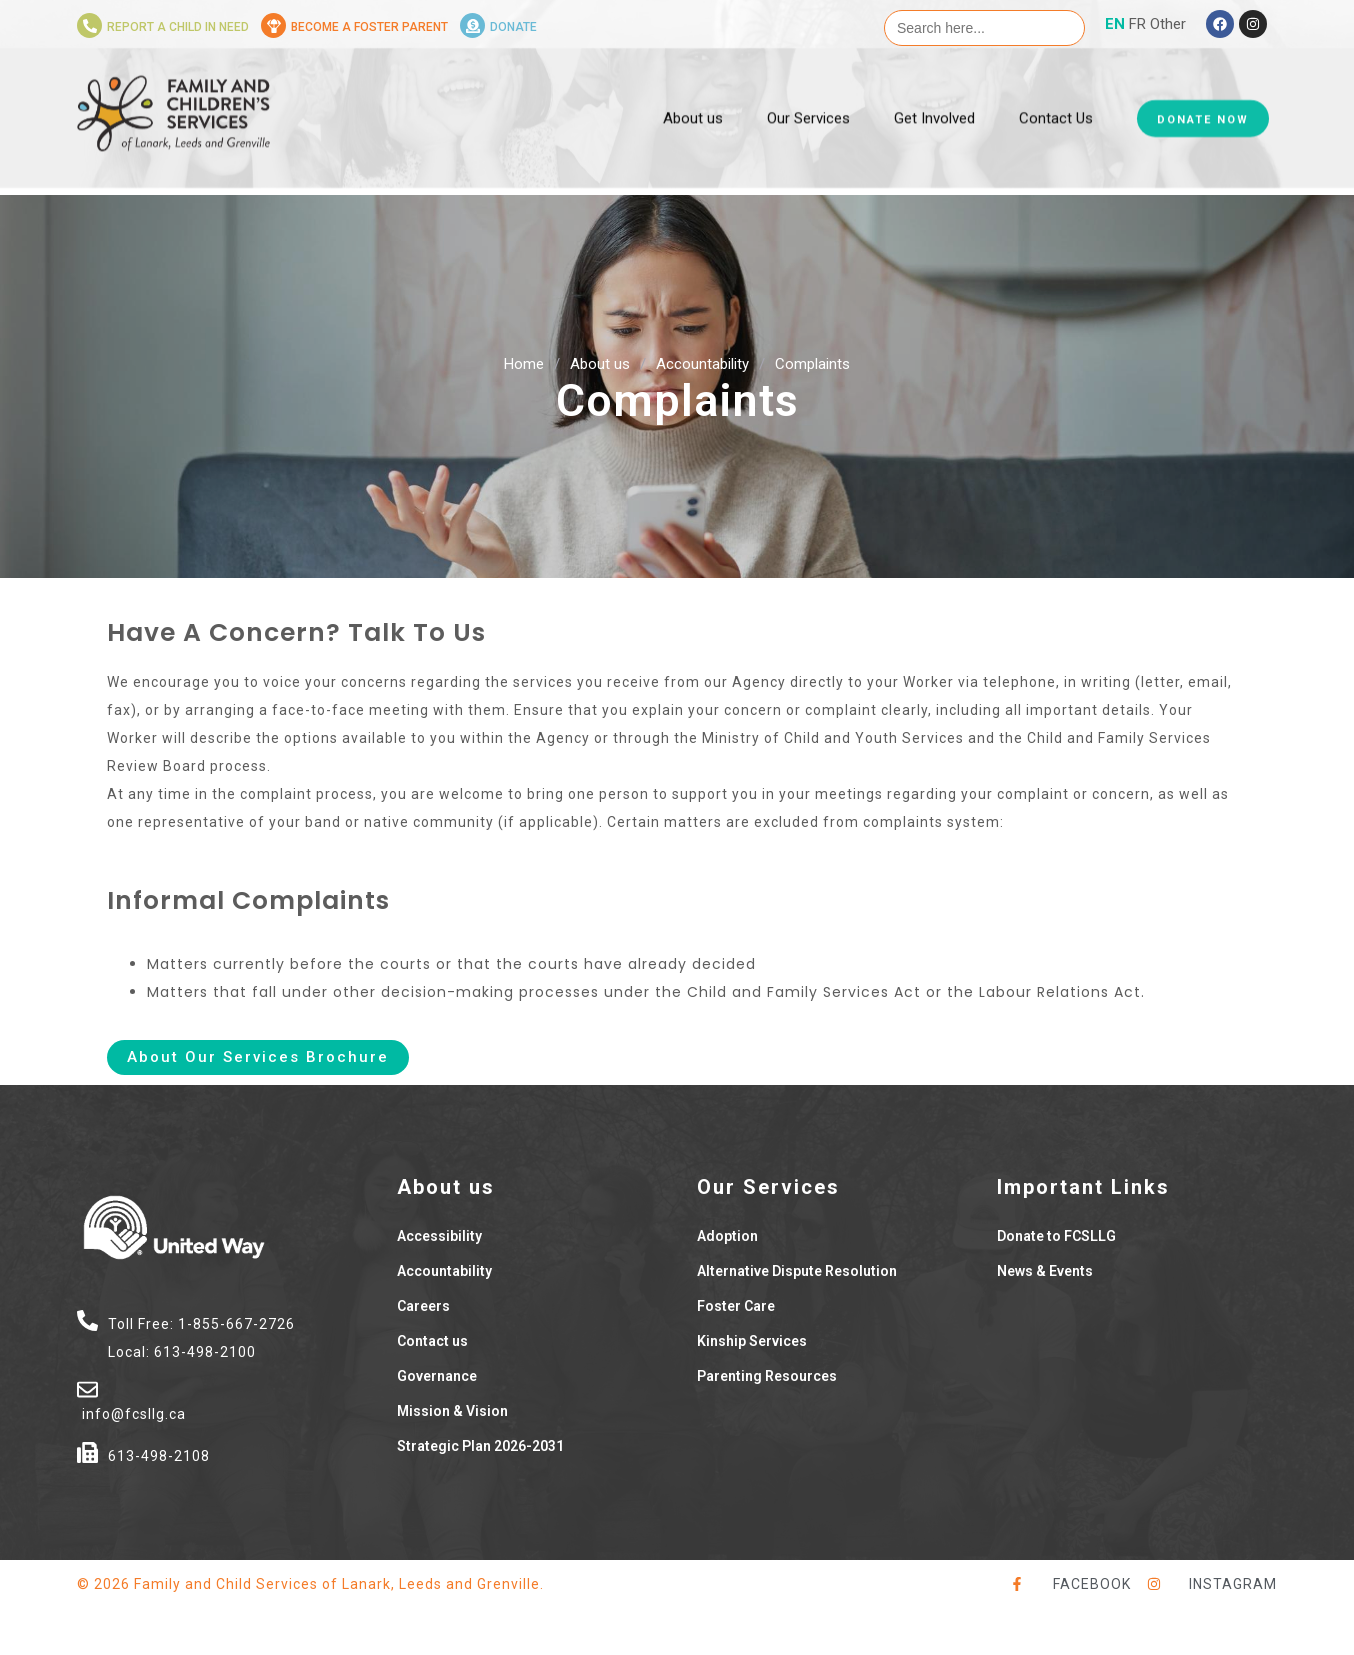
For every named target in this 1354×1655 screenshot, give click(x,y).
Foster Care (736, 1306)
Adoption (727, 1236)
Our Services (808, 85)
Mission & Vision (452, 1411)
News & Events (1045, 1271)
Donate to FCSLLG (1056, 1236)
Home (524, 364)
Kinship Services (752, 1341)
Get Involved (934, 85)
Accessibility (439, 1236)
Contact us (432, 1341)
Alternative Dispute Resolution (797, 1271)
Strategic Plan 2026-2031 (480, 1446)
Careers (423, 1306)
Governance (437, 1376)
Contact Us (1056, 85)
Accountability (702, 364)
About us (693, 85)
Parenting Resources (767, 1376)
